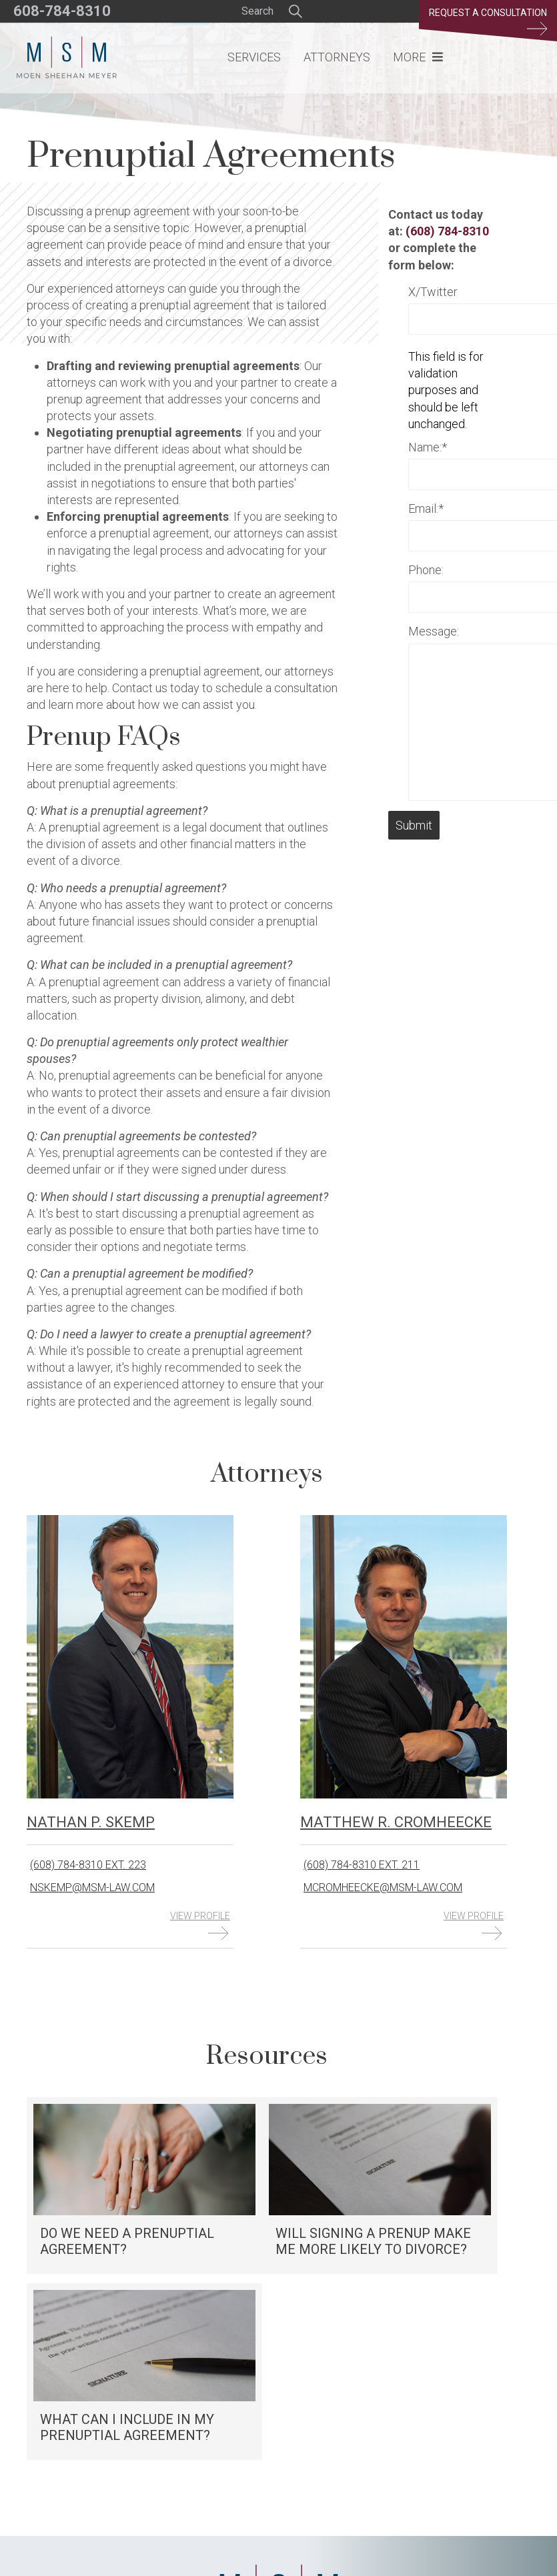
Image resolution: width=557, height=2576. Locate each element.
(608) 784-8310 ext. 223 (88, 1864)
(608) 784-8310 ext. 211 (362, 1864)
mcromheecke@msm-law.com (383, 1887)
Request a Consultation (488, 21)
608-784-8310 (62, 11)
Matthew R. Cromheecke (396, 1822)
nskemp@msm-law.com (92, 1887)
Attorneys (337, 57)
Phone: (426, 570)
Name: (427, 447)
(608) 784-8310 (447, 231)
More (409, 57)
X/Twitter (433, 292)
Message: (433, 631)
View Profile (200, 1925)
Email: (426, 508)
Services (254, 57)
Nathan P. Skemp (91, 1822)
